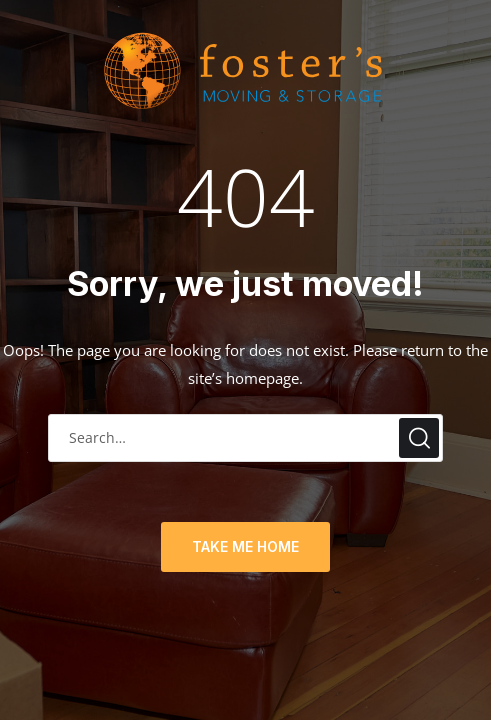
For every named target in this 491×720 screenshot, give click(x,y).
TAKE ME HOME (245, 546)
